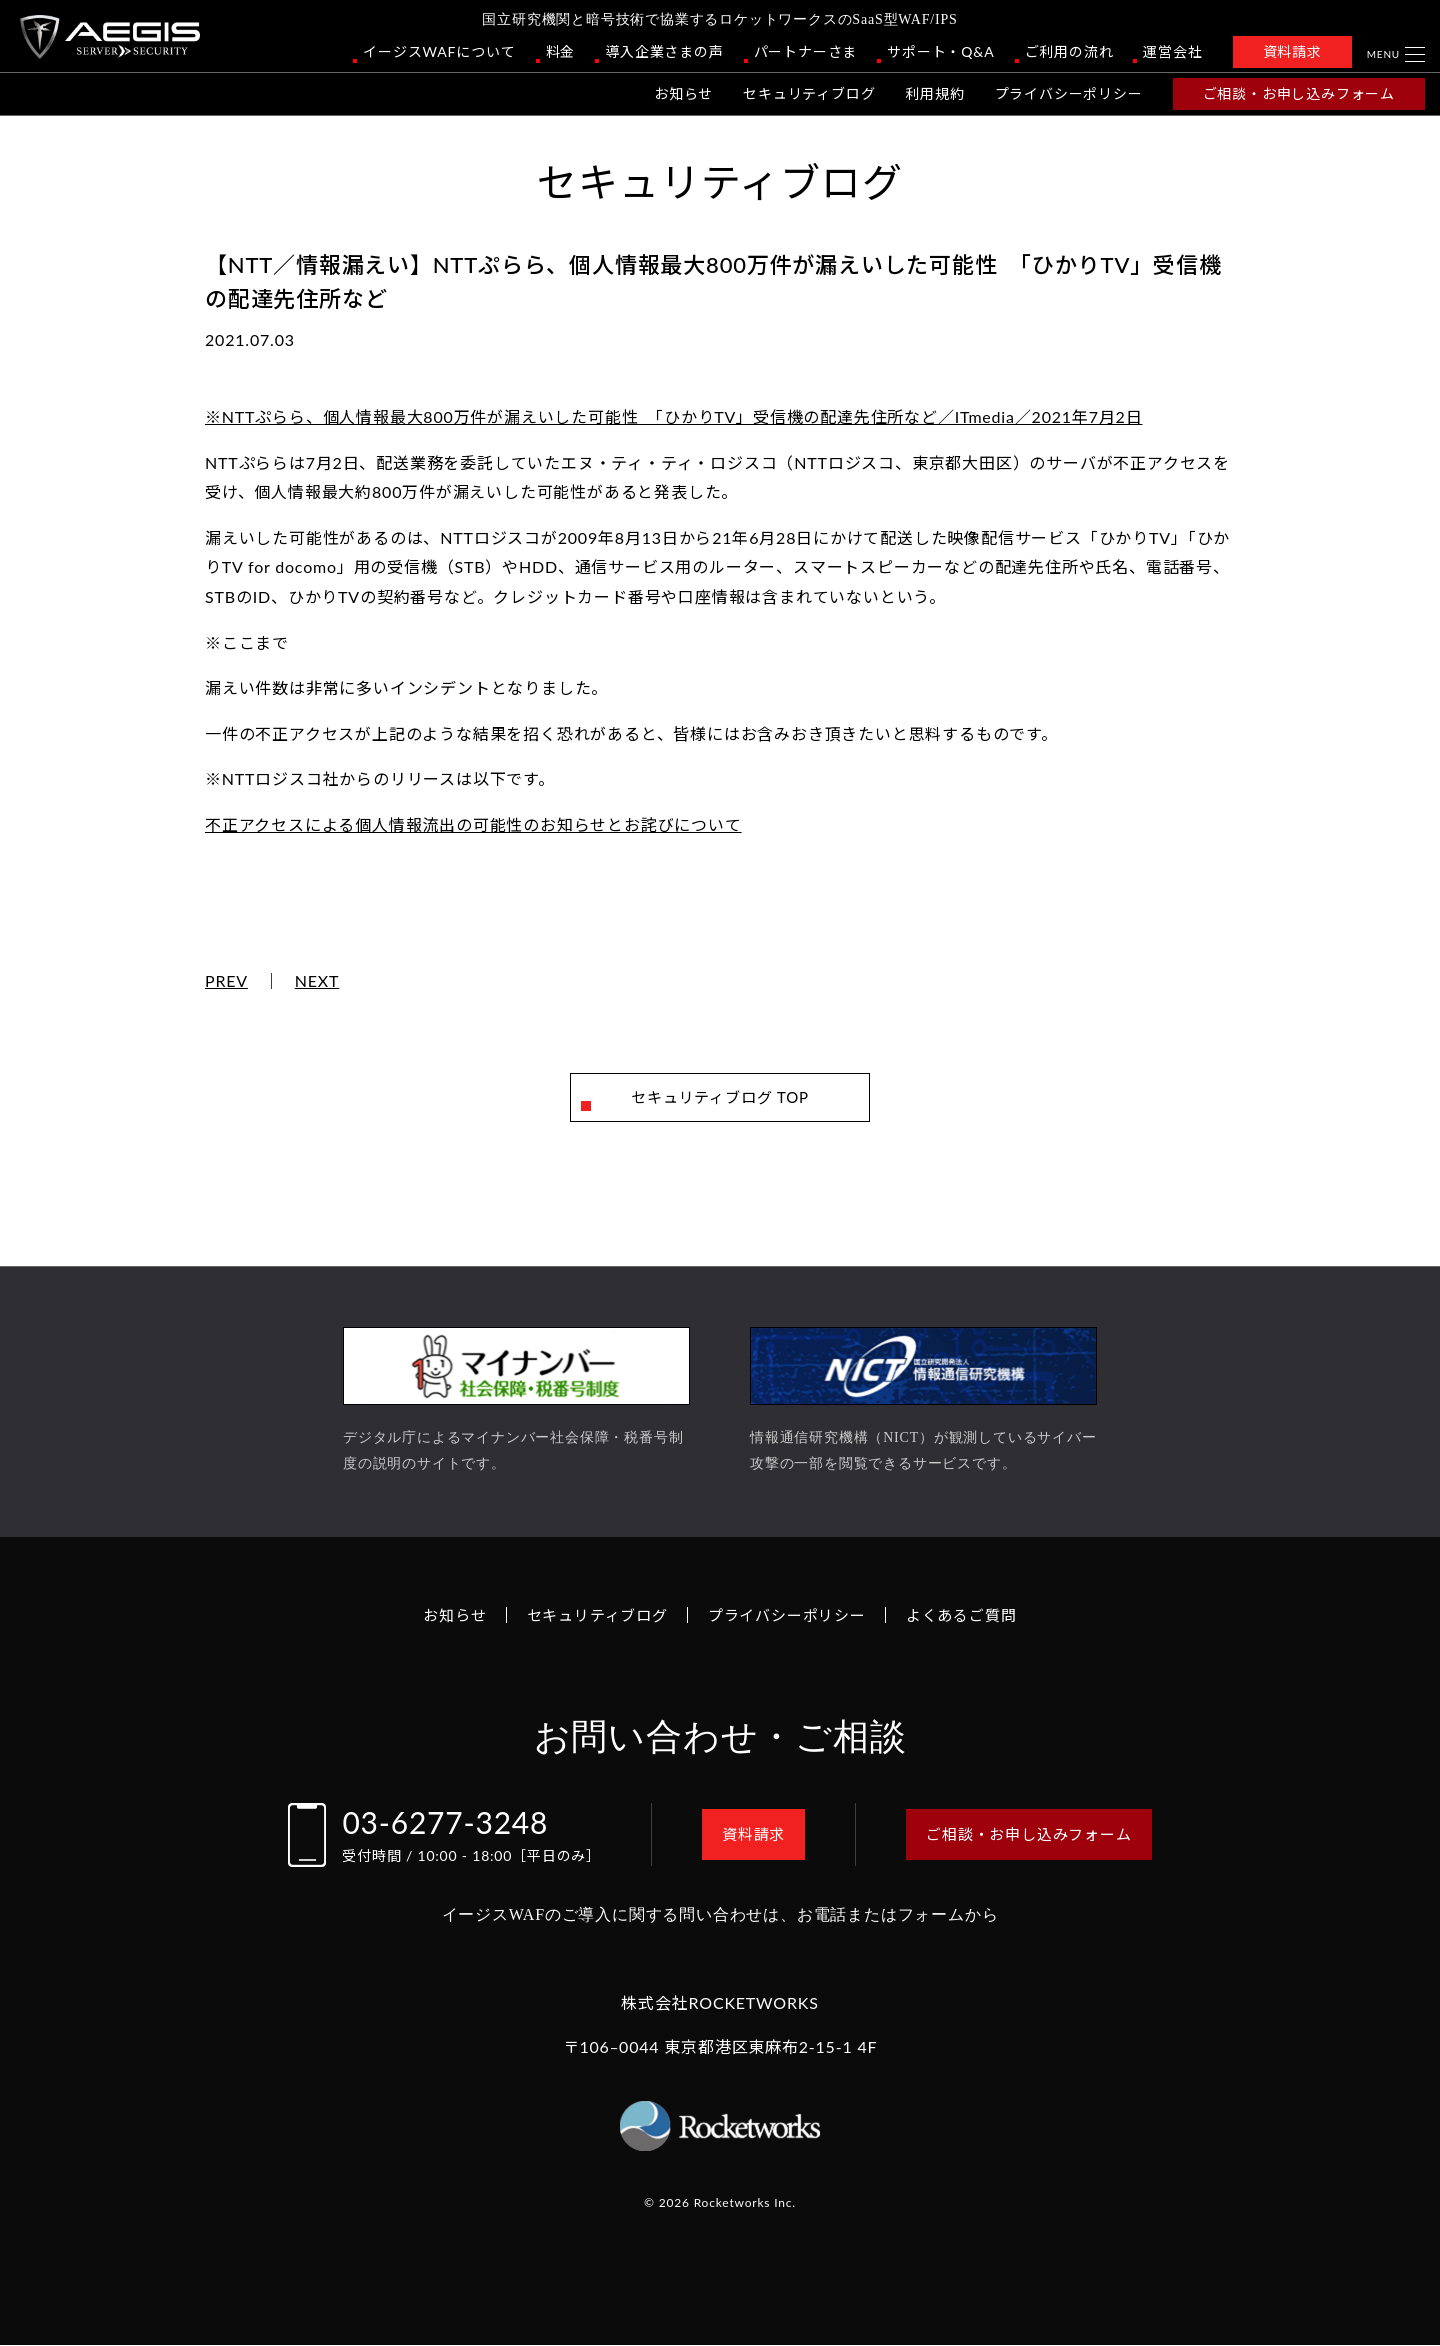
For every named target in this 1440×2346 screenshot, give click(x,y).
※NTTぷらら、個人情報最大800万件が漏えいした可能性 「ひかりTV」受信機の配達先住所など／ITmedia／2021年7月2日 (673, 416)
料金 (561, 51)
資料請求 (1292, 51)
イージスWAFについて (439, 51)
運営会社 (1172, 51)
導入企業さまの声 (664, 51)
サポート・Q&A (940, 51)
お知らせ (683, 93)
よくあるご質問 (973, 1615)
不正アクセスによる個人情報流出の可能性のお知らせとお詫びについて (473, 824)
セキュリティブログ (809, 93)
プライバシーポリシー (1069, 93)
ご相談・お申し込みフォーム (1299, 93)
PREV (226, 981)
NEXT (317, 981)
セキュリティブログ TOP (720, 1097)
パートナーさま (806, 51)
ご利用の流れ (1069, 51)
